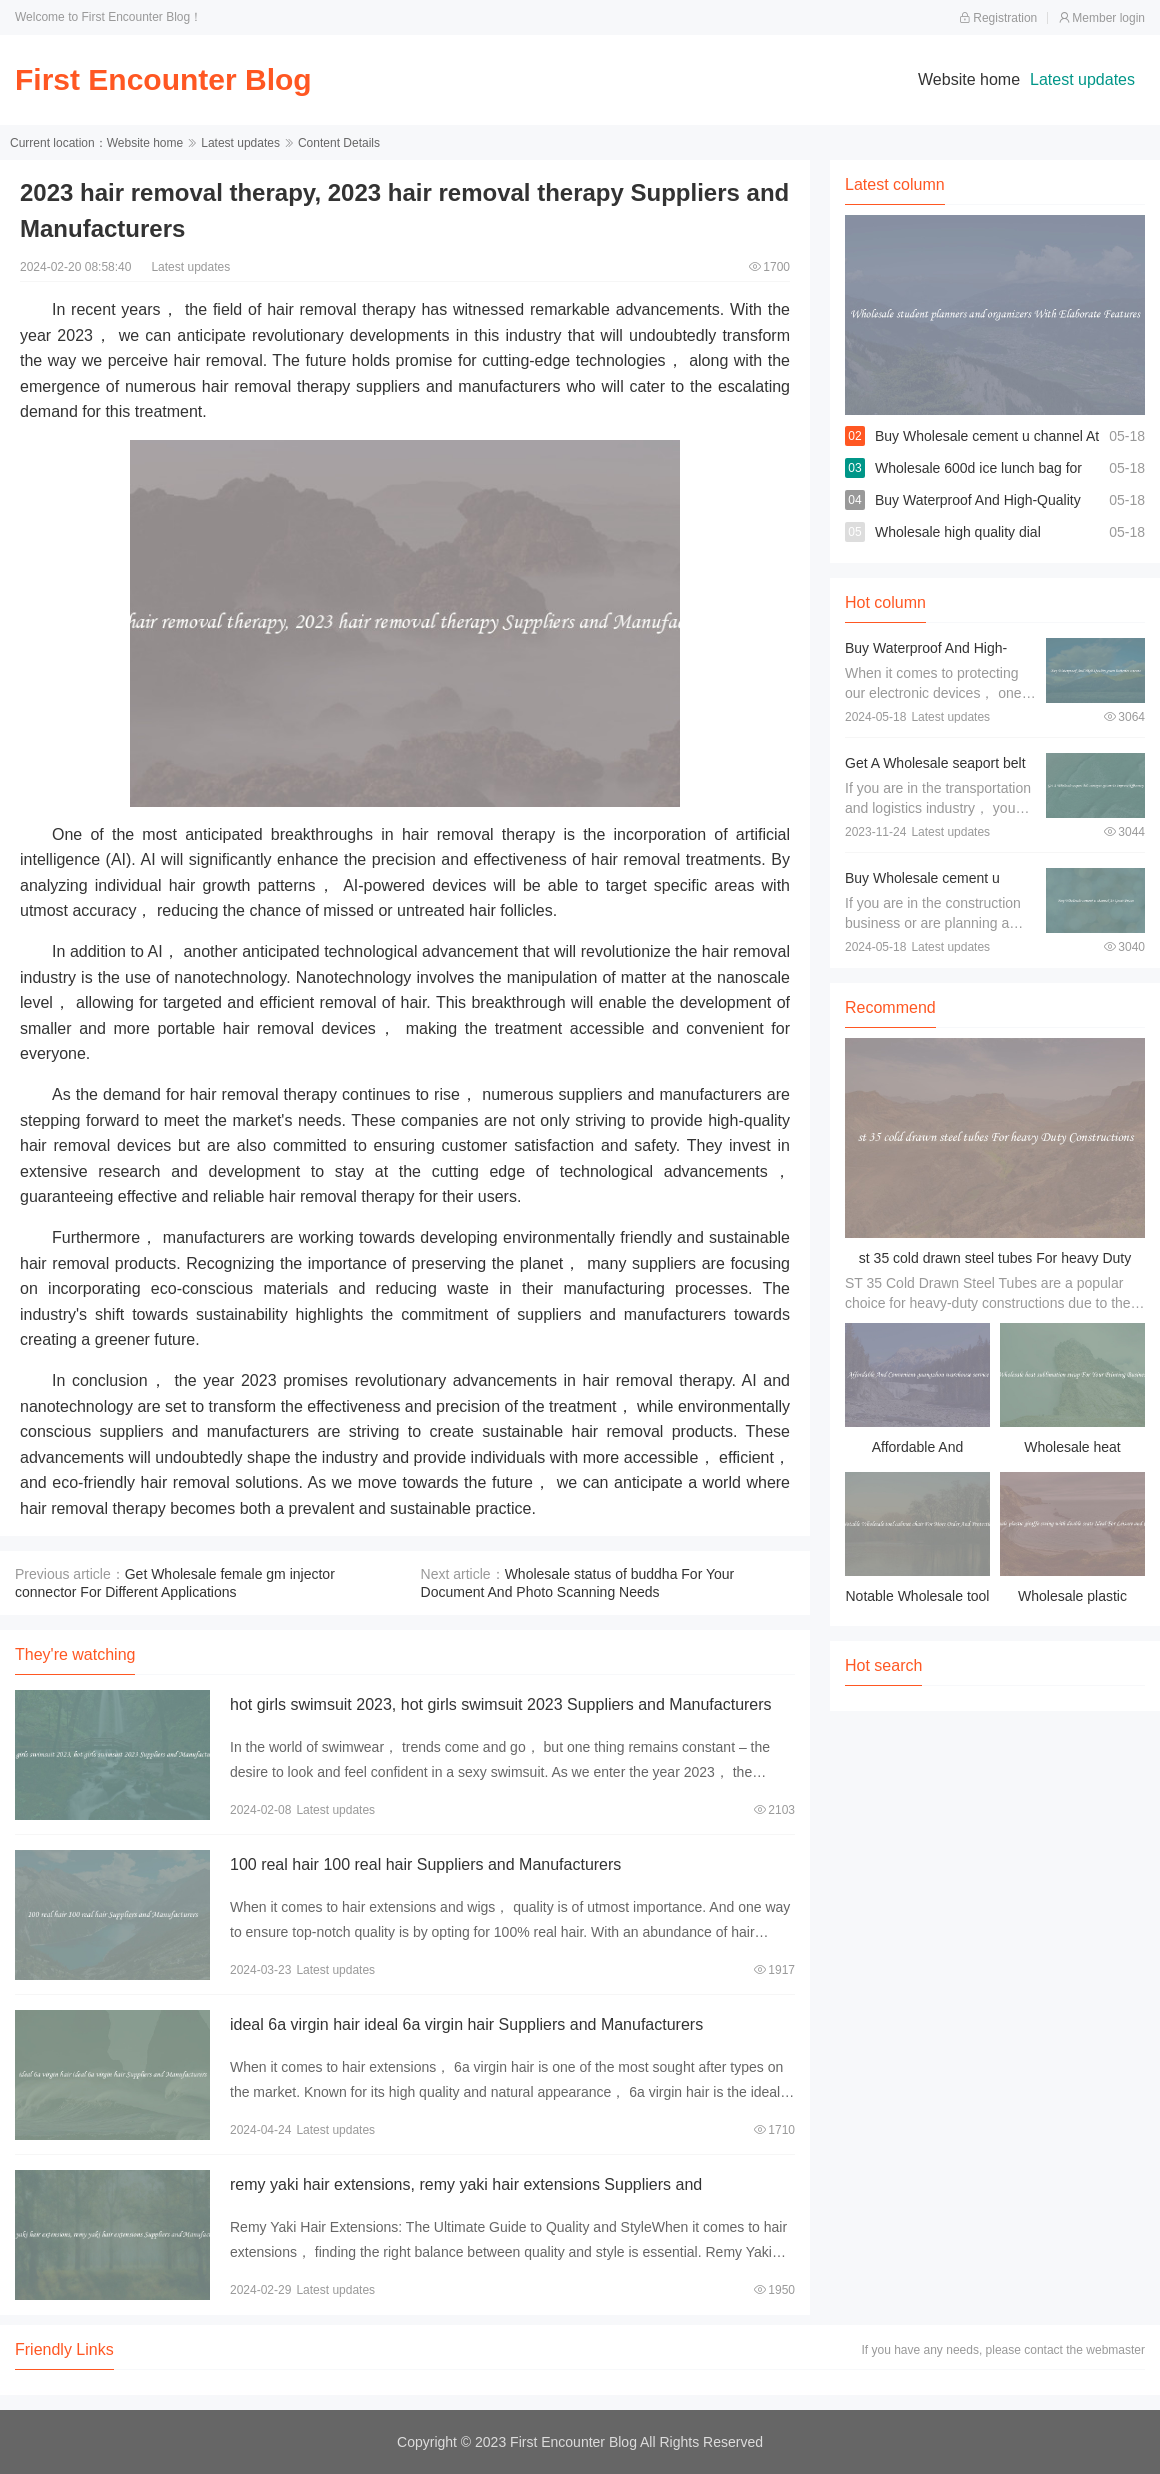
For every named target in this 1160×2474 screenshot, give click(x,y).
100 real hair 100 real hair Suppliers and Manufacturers (425, 1864)
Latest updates (1082, 79)
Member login (1101, 18)
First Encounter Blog (163, 79)
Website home (969, 79)
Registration (998, 18)
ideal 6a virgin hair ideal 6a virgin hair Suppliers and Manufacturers (466, 2024)
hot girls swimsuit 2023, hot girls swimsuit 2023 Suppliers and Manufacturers (501, 1704)
